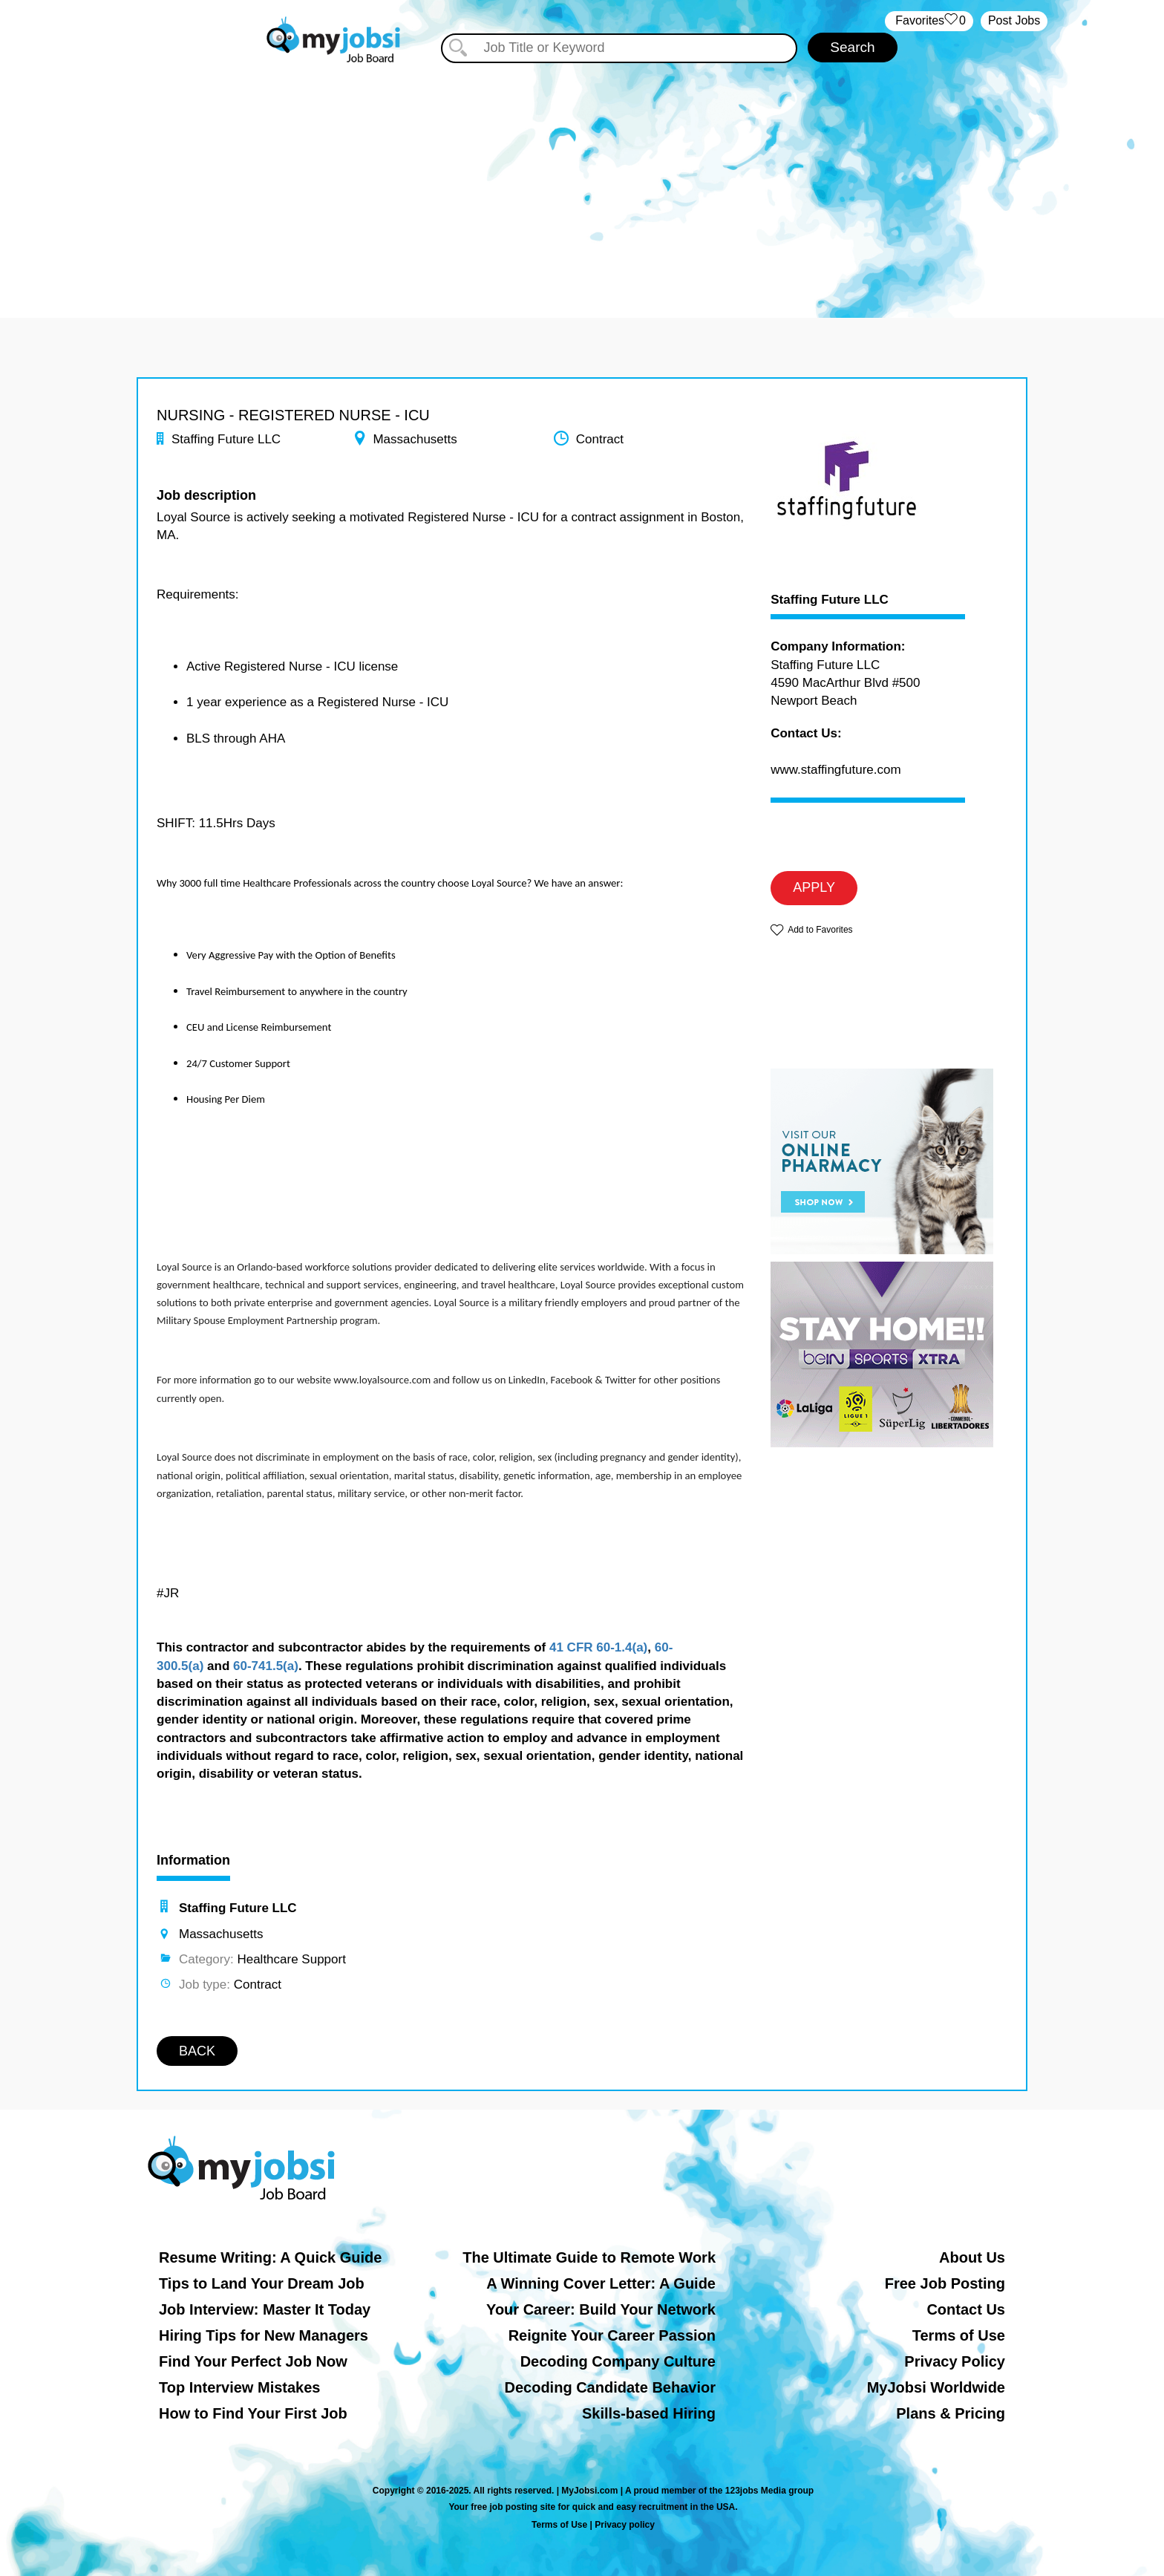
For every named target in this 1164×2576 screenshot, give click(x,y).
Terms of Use (958, 2335)
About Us (972, 2257)
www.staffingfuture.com (835, 770)
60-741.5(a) (265, 1666)
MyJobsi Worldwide (936, 2387)
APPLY (814, 887)
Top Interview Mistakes (239, 2387)
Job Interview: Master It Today (264, 2309)
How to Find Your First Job (253, 2413)
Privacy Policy (954, 2361)
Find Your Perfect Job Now (253, 2361)
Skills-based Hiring (649, 2413)
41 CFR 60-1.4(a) (598, 1647)
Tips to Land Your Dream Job (261, 2283)
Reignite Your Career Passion (612, 2335)
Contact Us (965, 2309)
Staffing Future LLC (830, 600)
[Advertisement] (582, 177)
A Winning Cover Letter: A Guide (601, 2283)
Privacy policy (625, 2525)
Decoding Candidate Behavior (610, 2387)
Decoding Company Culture (618, 2361)
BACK (197, 2051)
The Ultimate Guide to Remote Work (589, 2257)
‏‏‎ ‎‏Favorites (929, 21)
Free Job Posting (945, 2283)
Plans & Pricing (950, 2413)
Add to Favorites (820, 930)
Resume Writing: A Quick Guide (270, 2257)
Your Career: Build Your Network (601, 2309)
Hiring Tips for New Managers (263, 2335)
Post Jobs (1014, 20)
